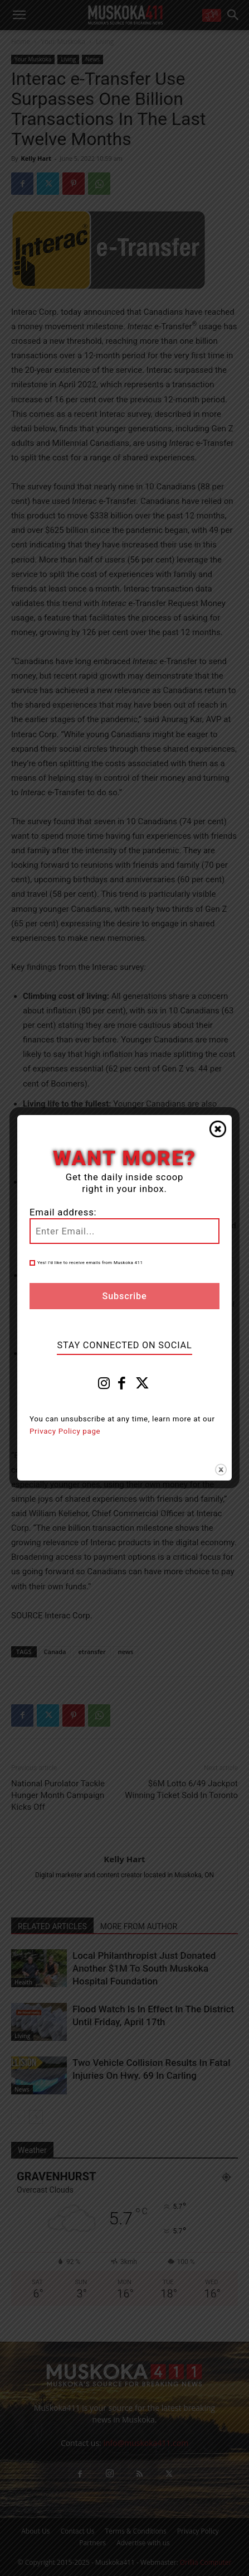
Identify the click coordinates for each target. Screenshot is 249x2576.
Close (217, 1129)
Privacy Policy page (65, 1431)
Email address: (63, 1212)
